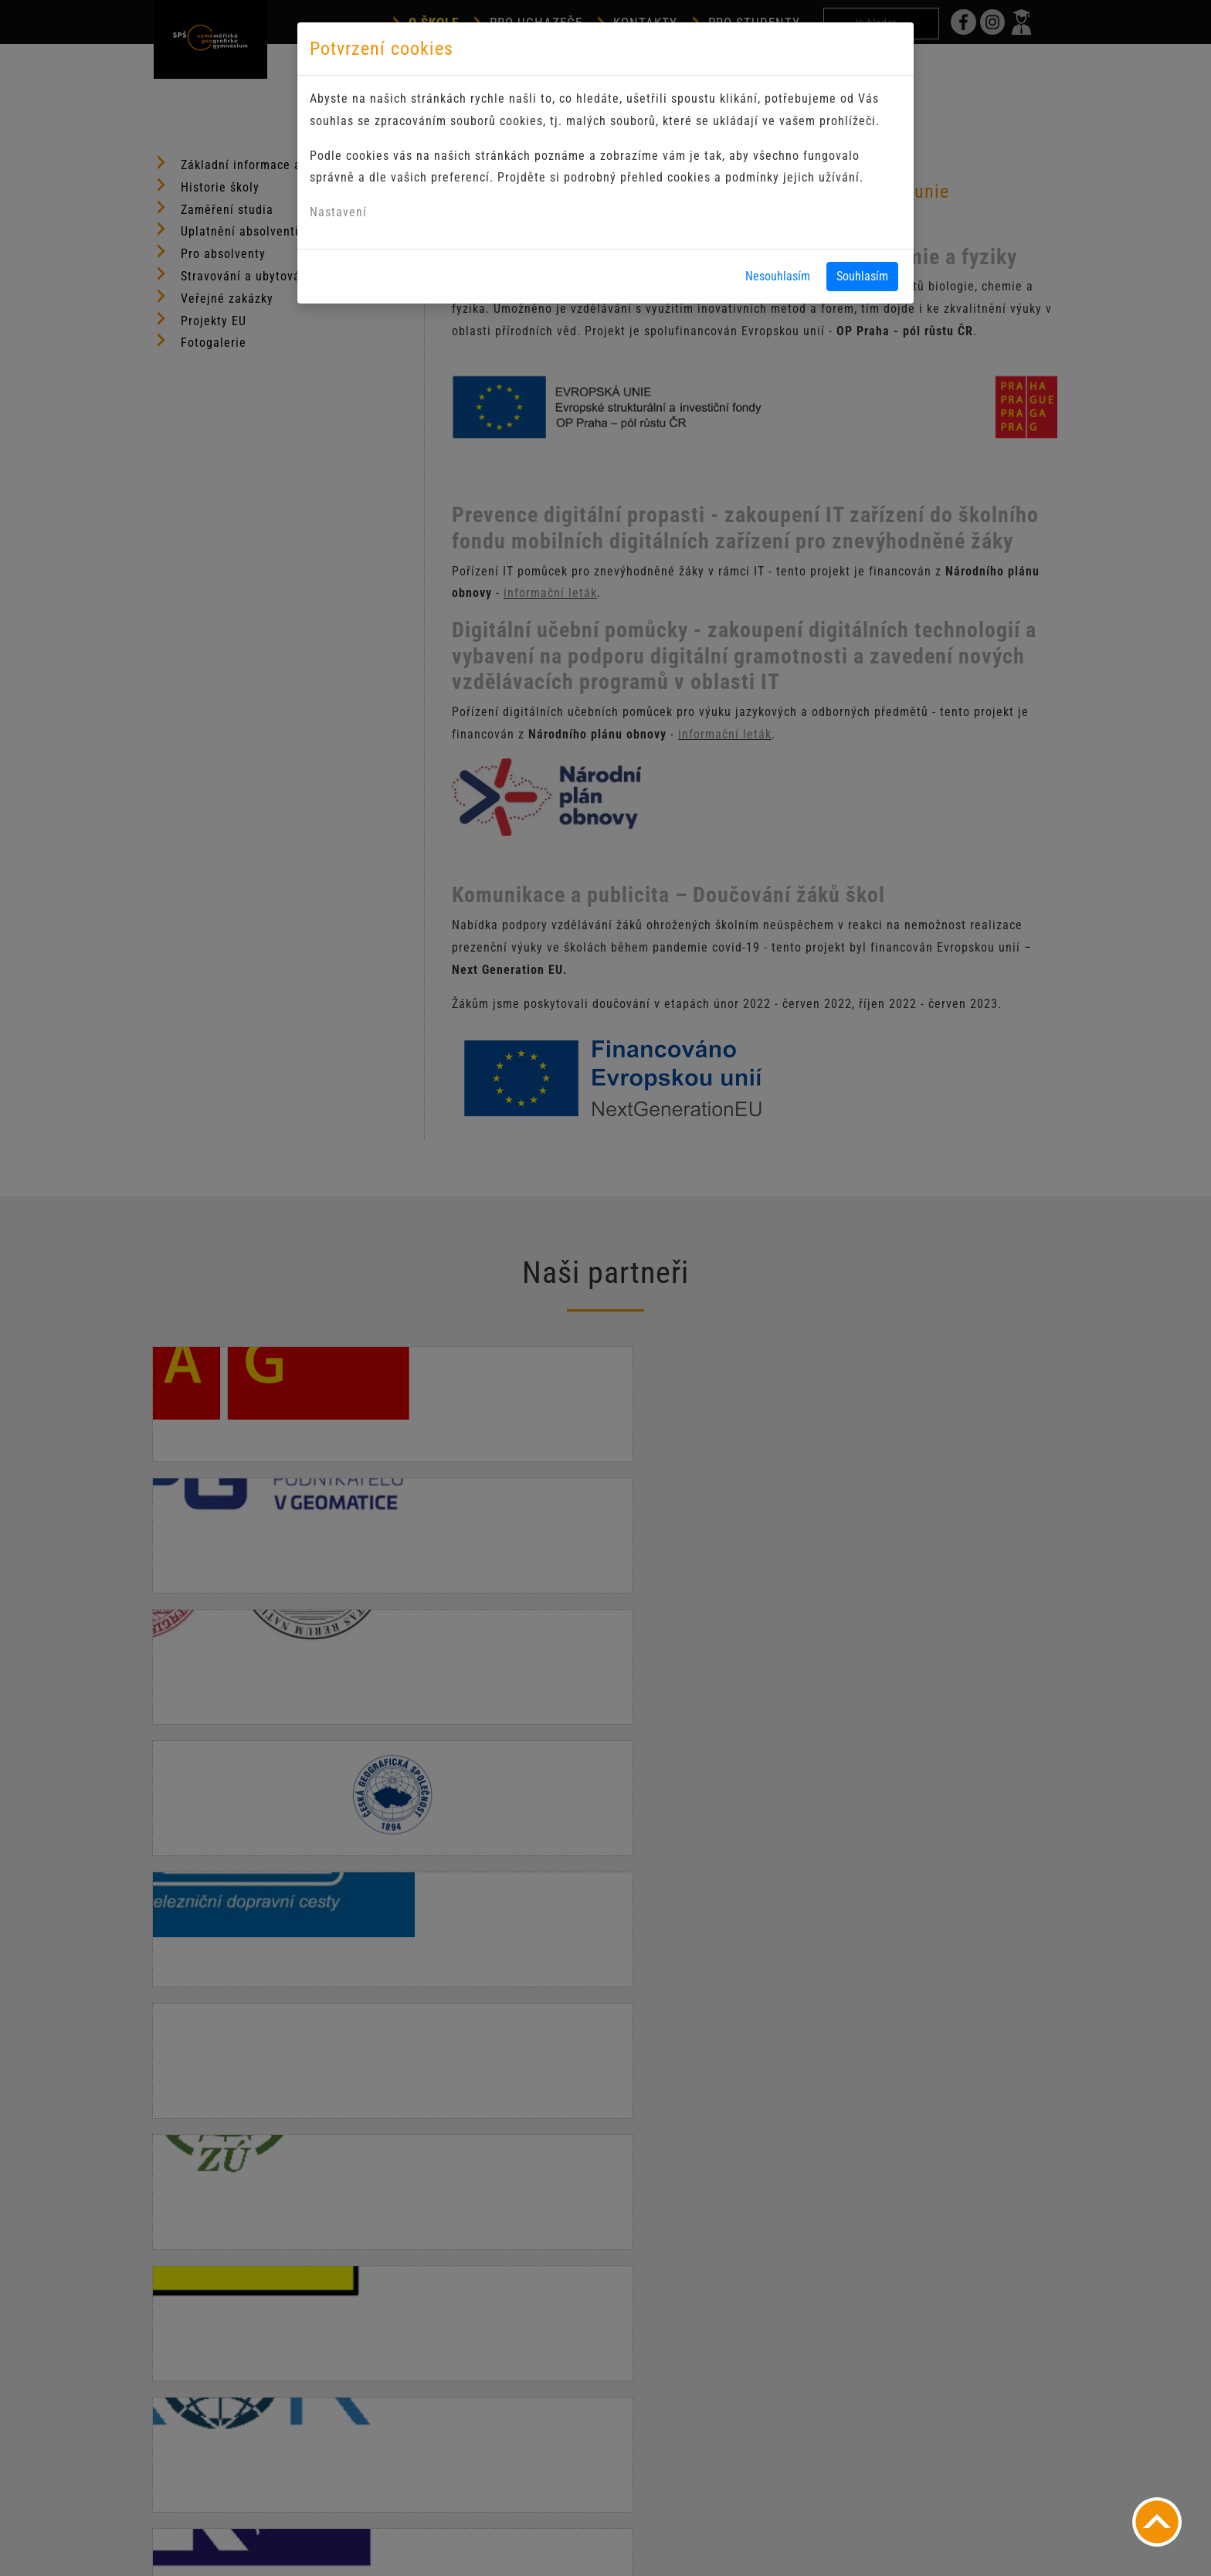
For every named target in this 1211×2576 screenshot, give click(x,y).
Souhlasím (862, 276)
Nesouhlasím (777, 276)
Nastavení (338, 212)
